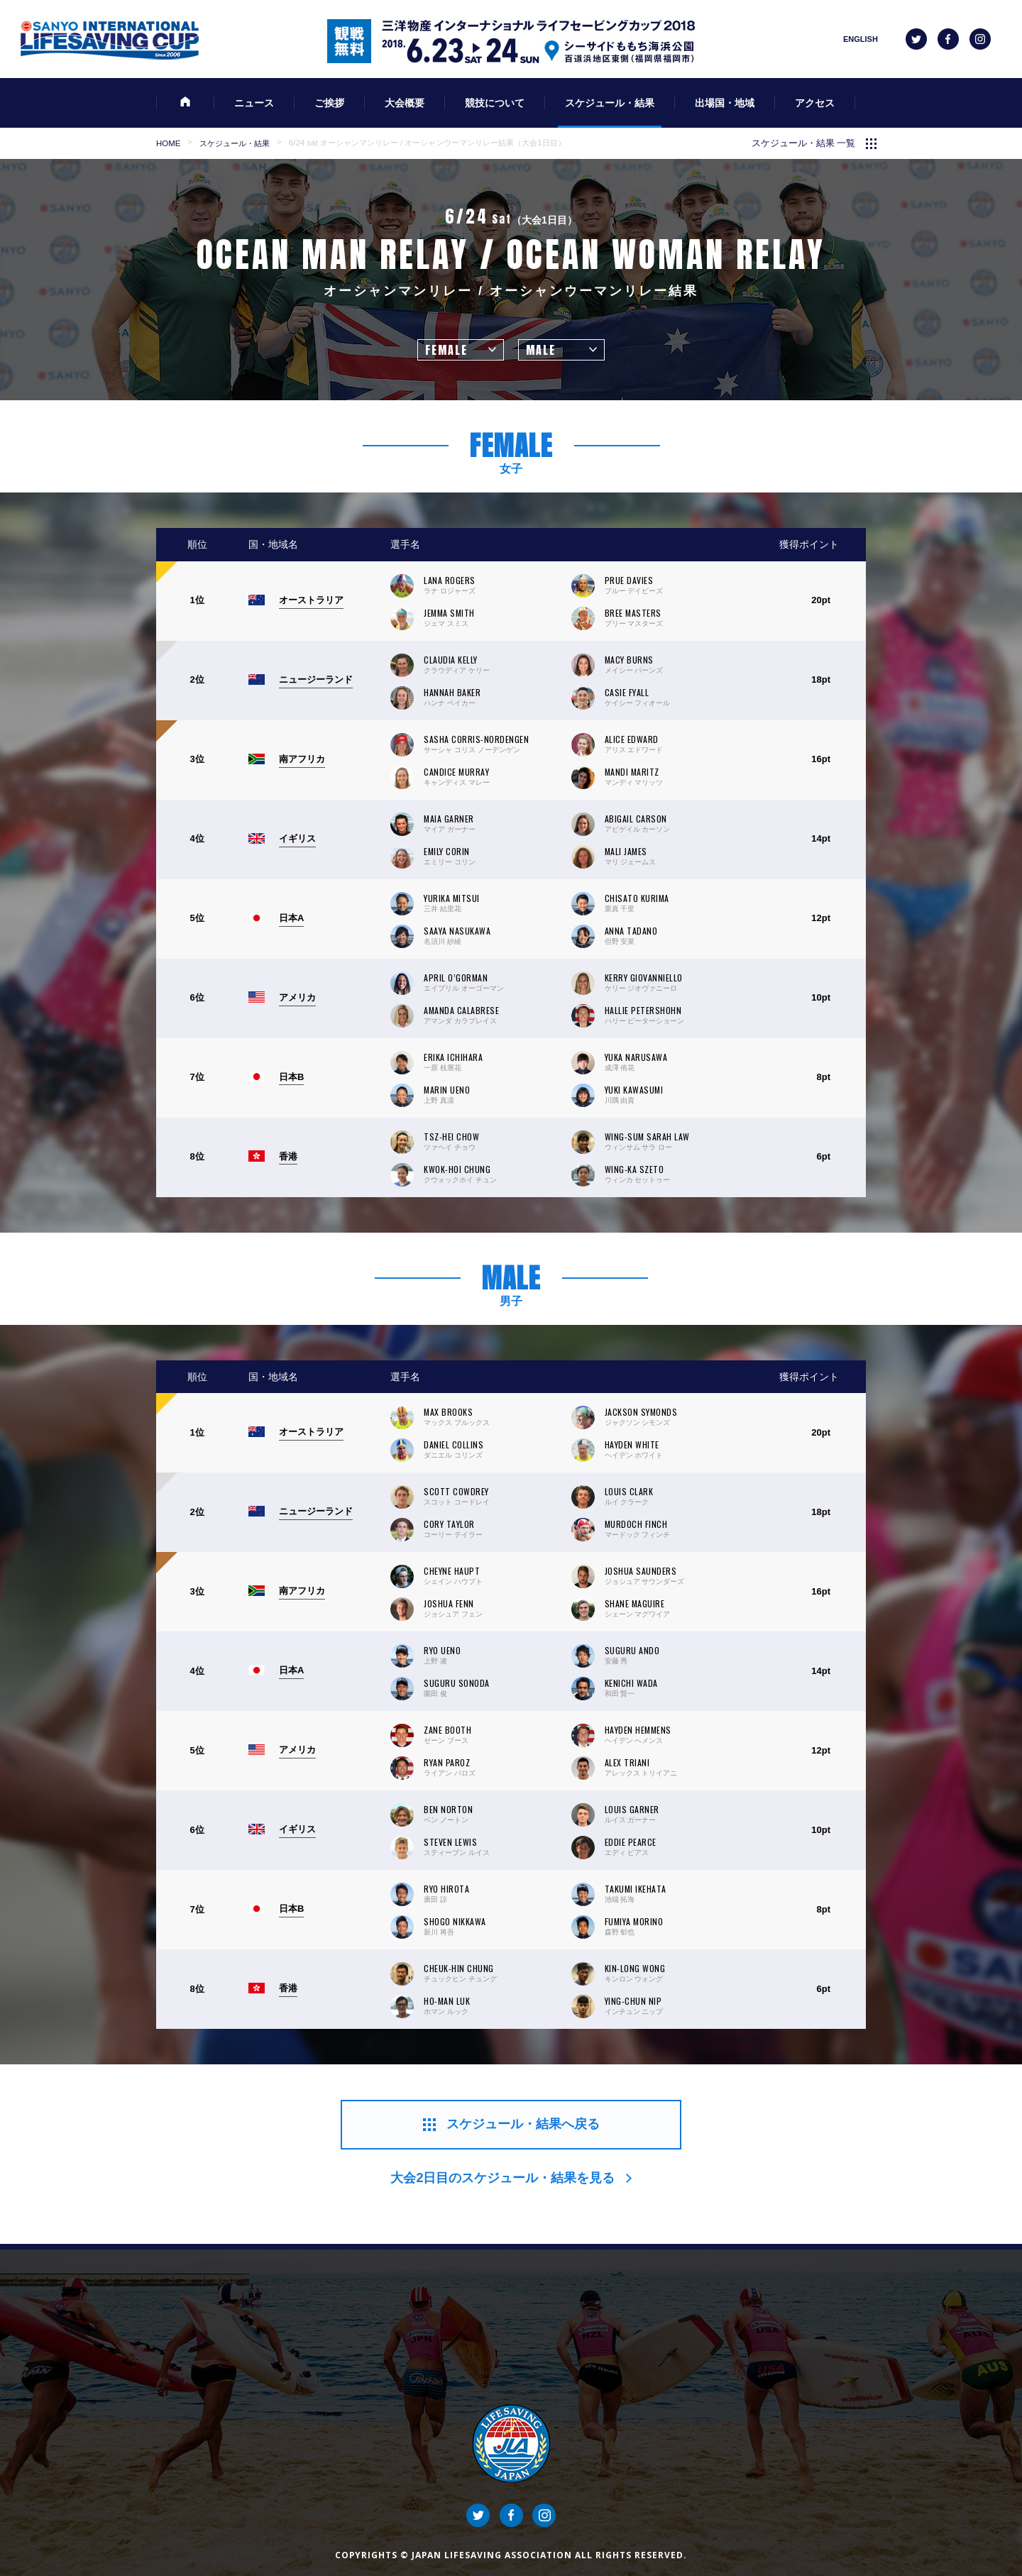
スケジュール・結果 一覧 (804, 143)
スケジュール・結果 (234, 143)
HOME (168, 143)
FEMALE (446, 349)
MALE (541, 349)
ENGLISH (860, 39)
